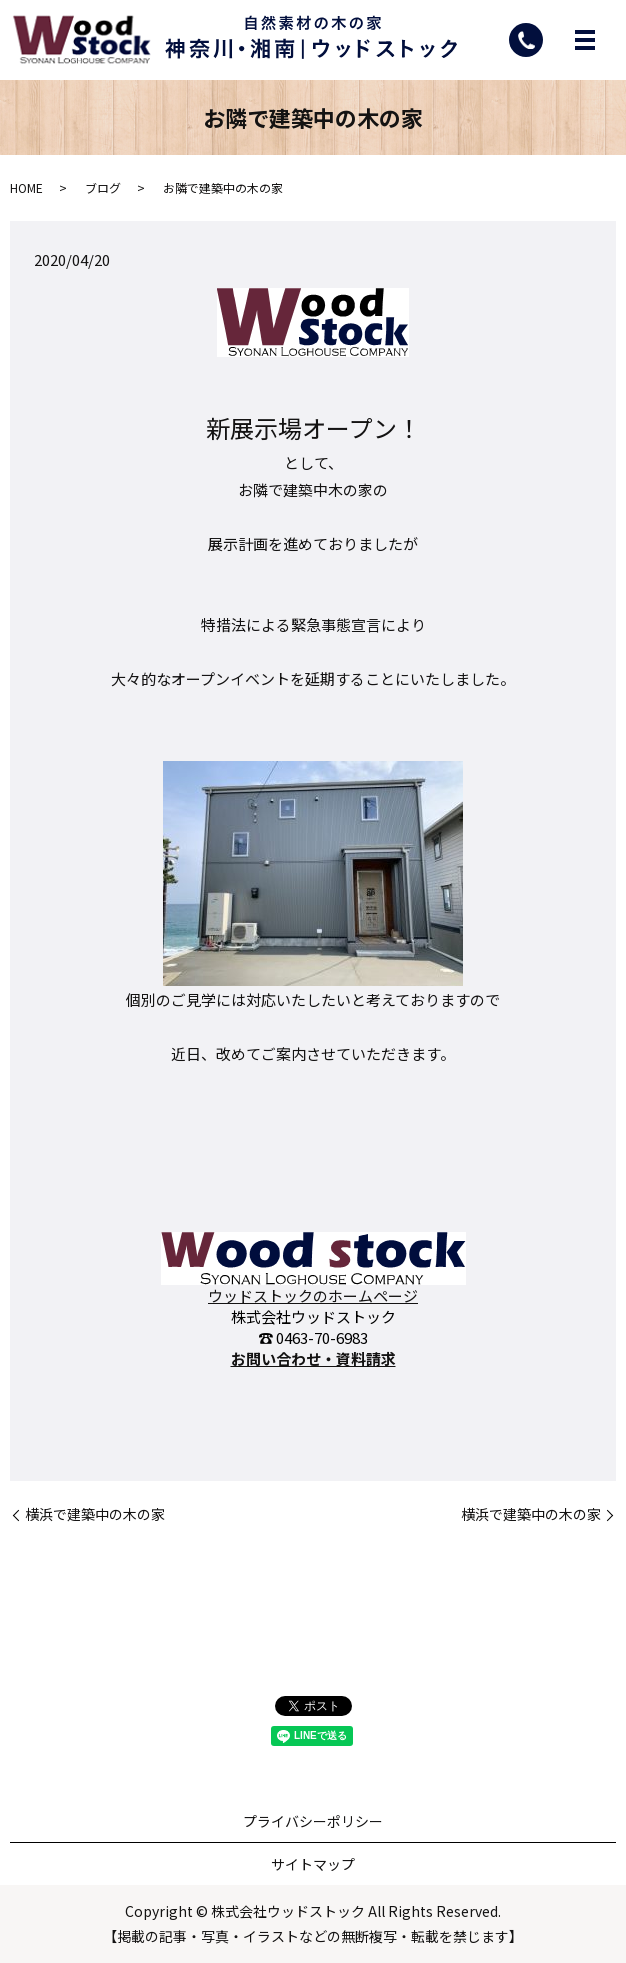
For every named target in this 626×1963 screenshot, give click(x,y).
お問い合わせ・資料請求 (313, 1358)
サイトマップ (313, 1864)
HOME (26, 187)
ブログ (103, 187)
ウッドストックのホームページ (313, 1295)
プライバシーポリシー (313, 1821)
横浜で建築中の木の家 (95, 1515)
